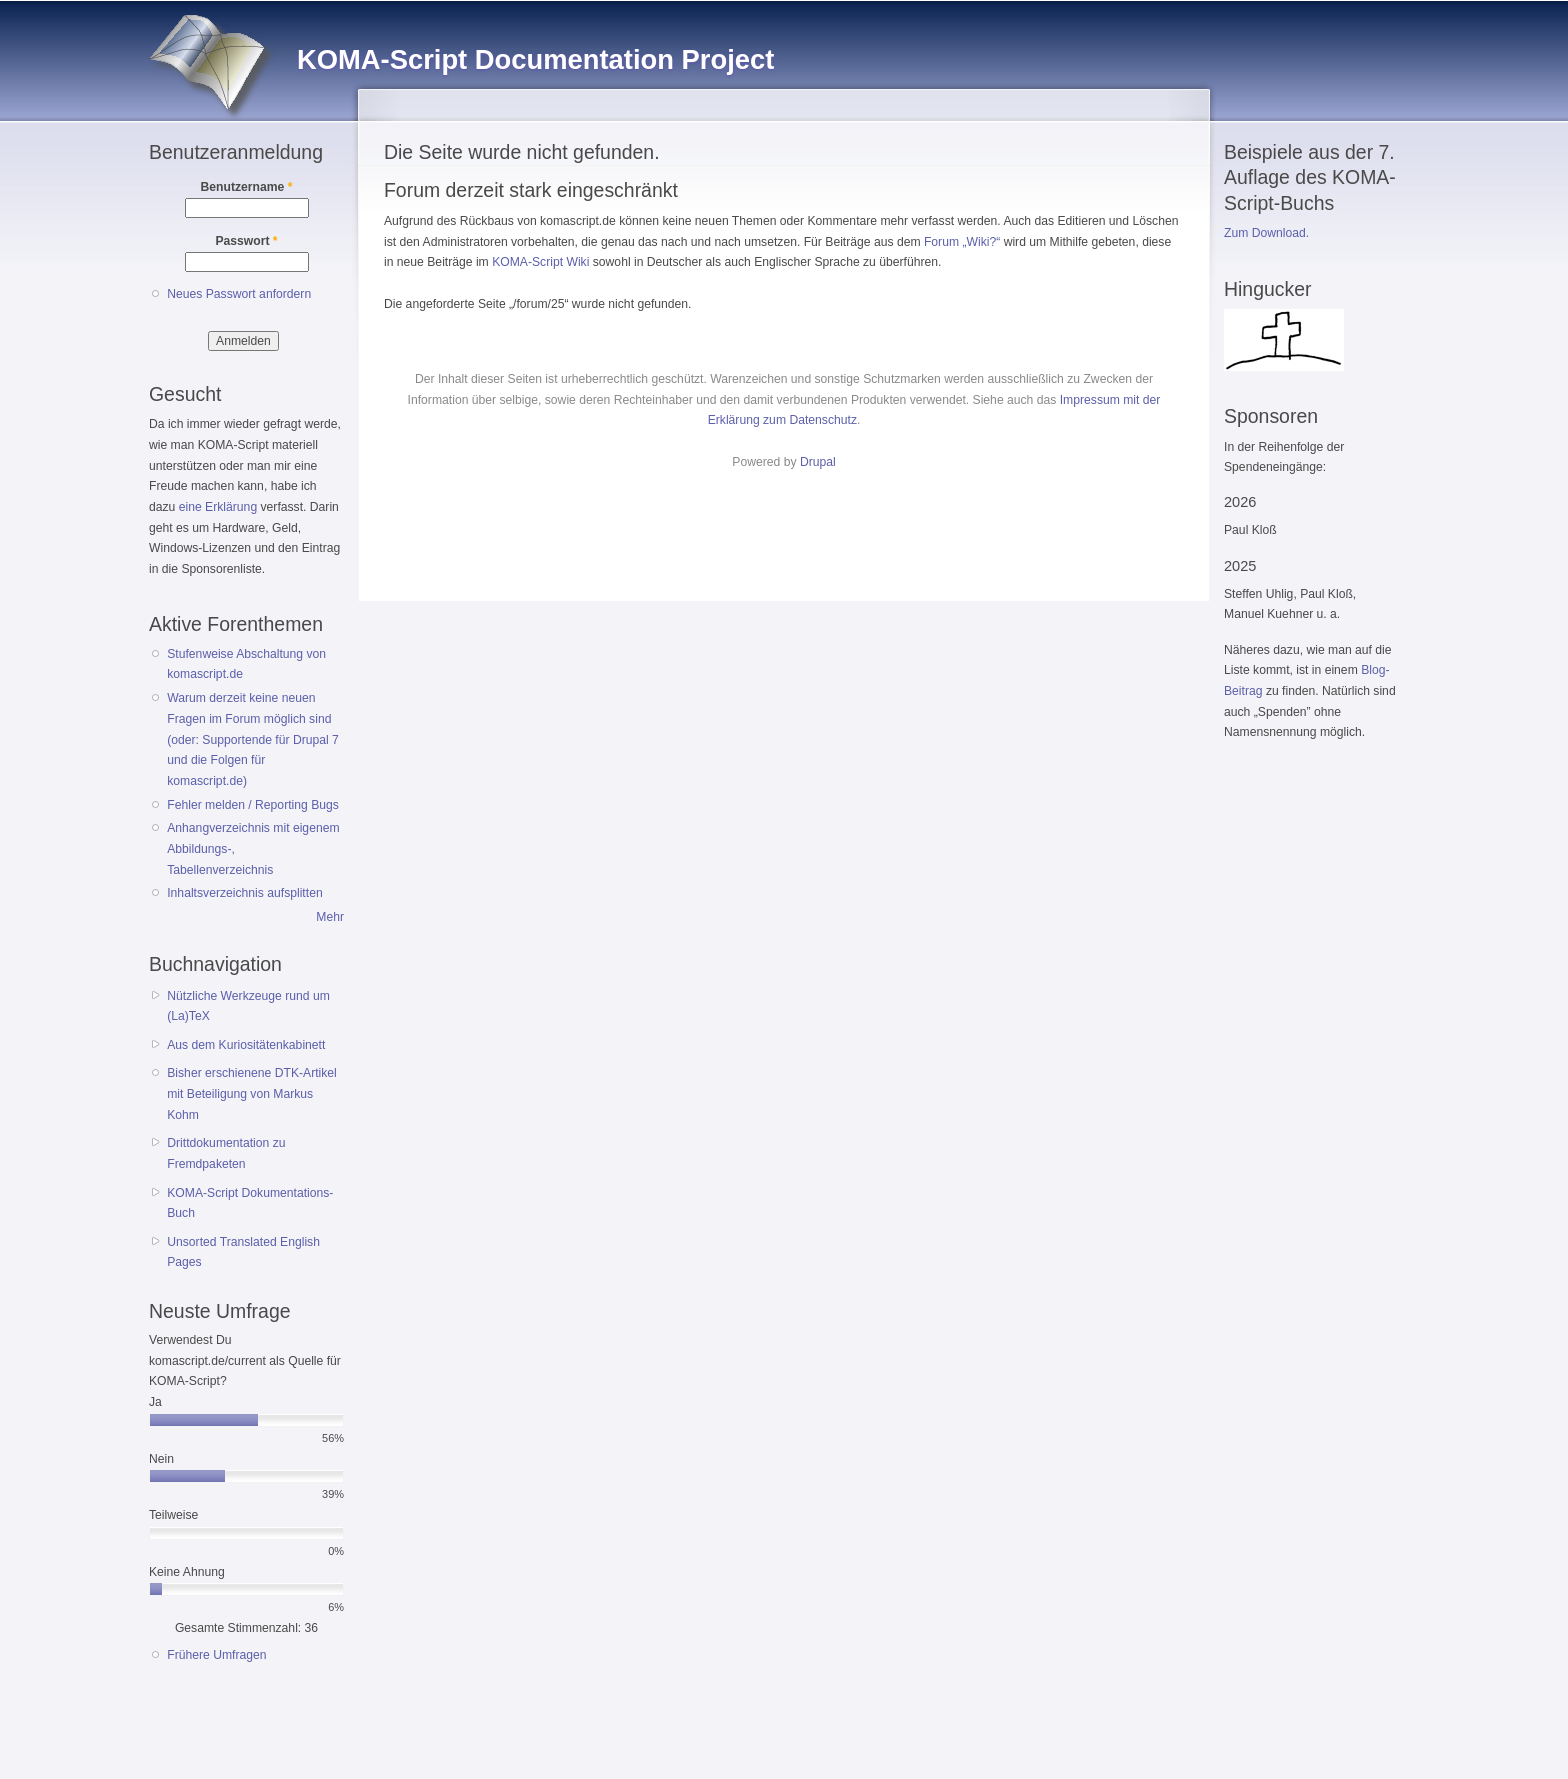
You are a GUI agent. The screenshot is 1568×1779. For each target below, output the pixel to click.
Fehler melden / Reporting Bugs (253, 805)
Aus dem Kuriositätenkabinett (246, 1045)
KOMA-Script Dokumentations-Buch (250, 1203)
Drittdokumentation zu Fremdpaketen (226, 1153)
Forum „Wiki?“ (962, 242)
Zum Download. (1266, 233)
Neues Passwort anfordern (239, 294)
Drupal (818, 462)
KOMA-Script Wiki (540, 262)
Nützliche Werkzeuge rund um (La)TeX (248, 1006)
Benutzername (247, 187)
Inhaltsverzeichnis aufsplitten (244, 893)
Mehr (330, 917)
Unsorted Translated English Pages (243, 1252)
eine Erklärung (218, 507)
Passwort (246, 241)
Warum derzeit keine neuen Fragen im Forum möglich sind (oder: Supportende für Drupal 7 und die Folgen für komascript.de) (253, 739)
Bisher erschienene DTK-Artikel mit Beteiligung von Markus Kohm (252, 1093)
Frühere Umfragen (216, 1655)
